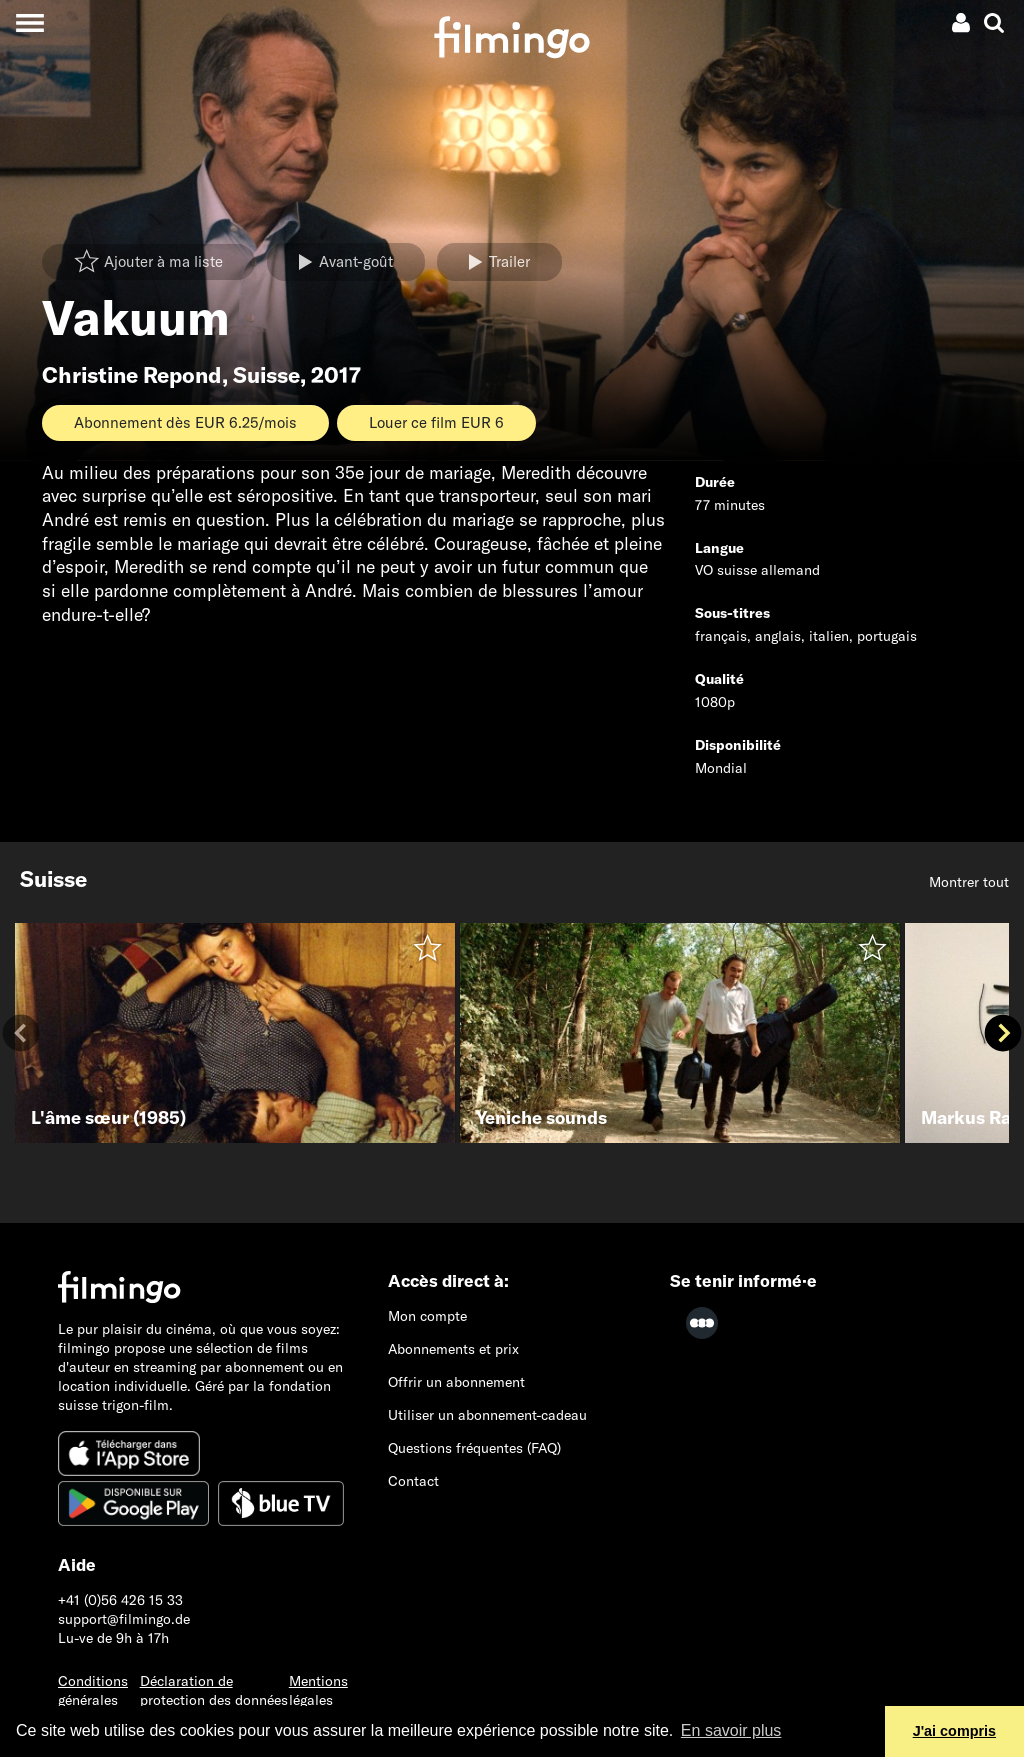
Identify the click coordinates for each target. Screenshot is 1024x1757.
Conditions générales (93, 1690)
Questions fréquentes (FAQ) (474, 1448)
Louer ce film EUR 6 (436, 422)
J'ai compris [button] (954, 1731)
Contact (413, 1481)
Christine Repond (132, 375)
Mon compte (427, 1316)
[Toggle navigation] (29, 22)
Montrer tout (969, 882)
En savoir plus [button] (731, 1730)
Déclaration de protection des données (214, 1690)
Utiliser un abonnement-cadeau (487, 1415)
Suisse (266, 375)
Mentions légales (318, 1690)
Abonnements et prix (453, 1349)
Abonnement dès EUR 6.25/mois (185, 422)
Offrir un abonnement (456, 1382)
